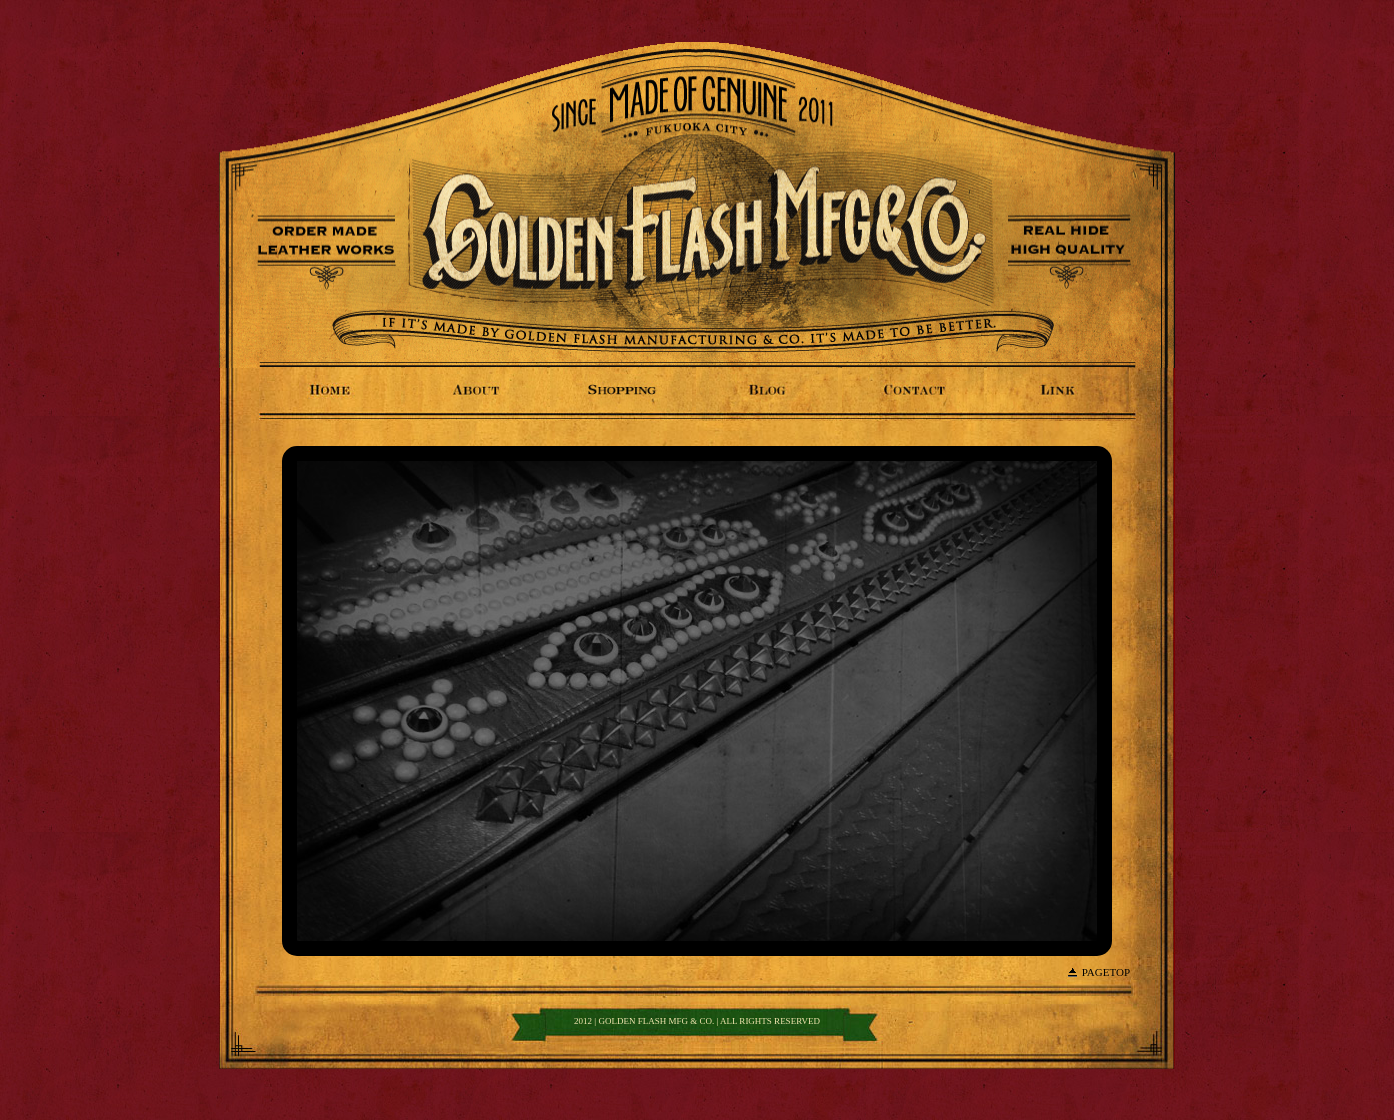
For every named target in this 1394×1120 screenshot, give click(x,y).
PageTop (1106, 972)
